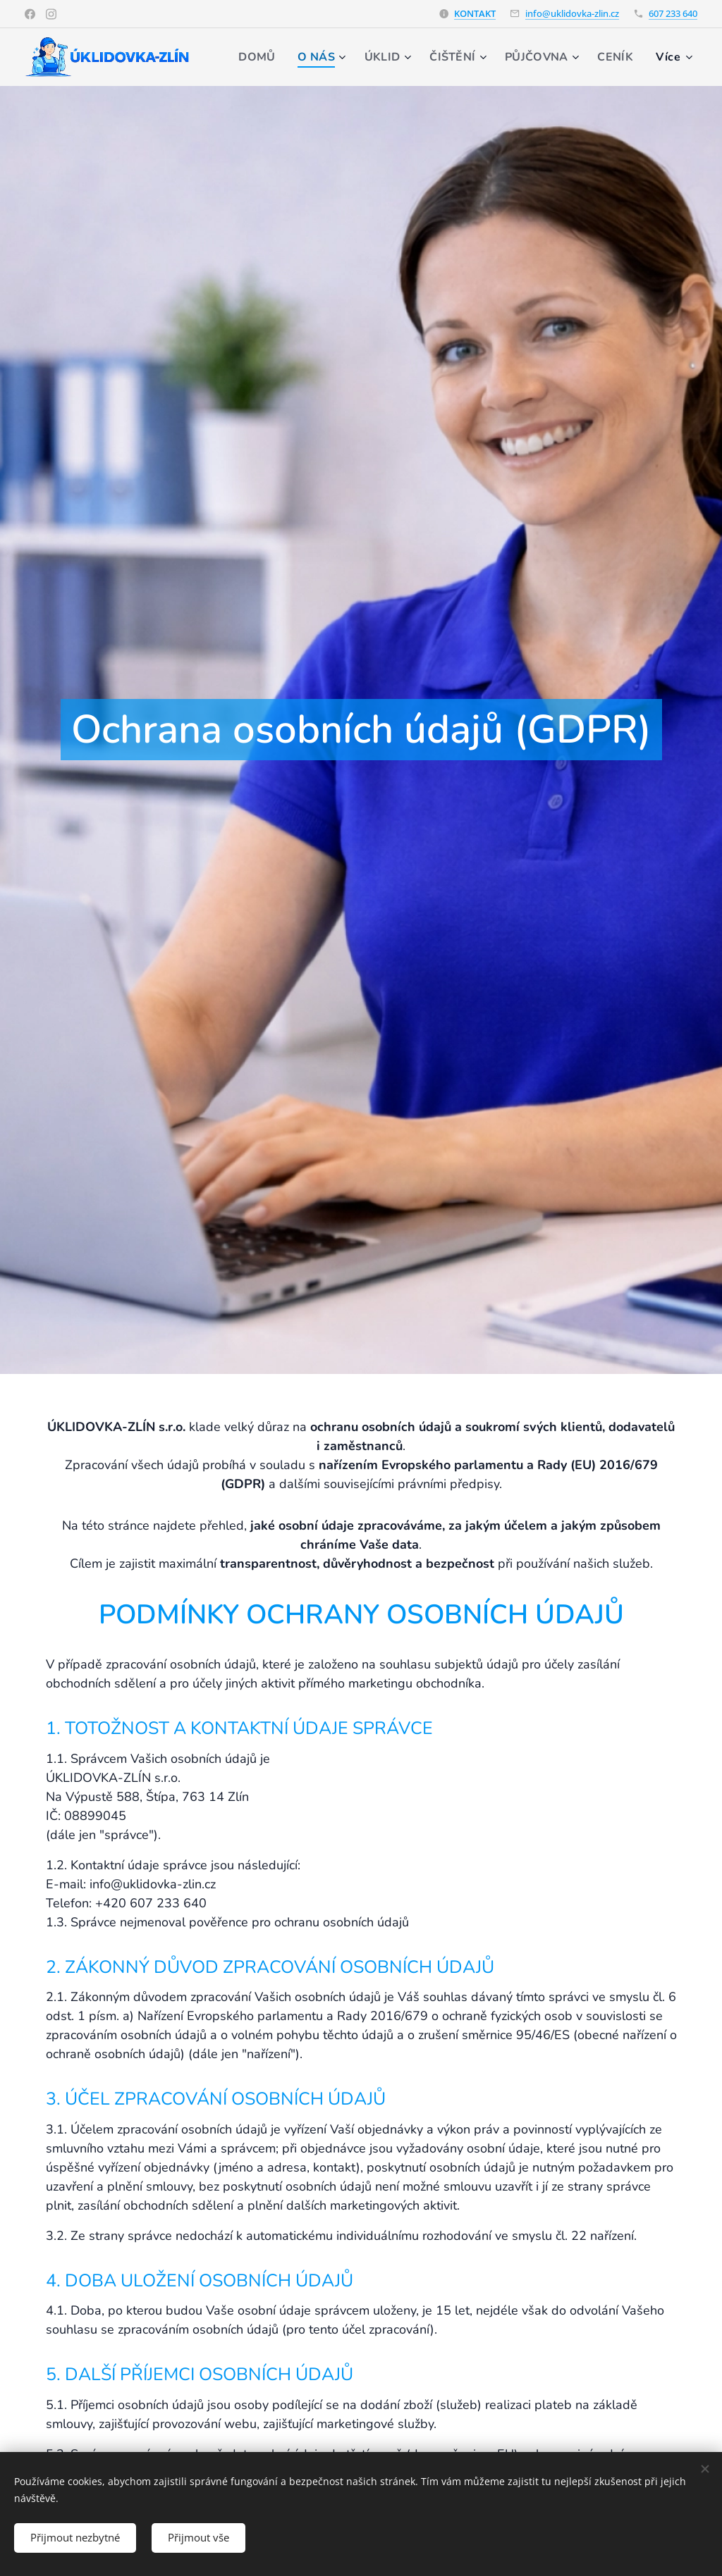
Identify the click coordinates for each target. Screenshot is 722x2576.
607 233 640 (673, 13)
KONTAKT (475, 13)
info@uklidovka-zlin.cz (572, 13)
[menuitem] (309, 57)
